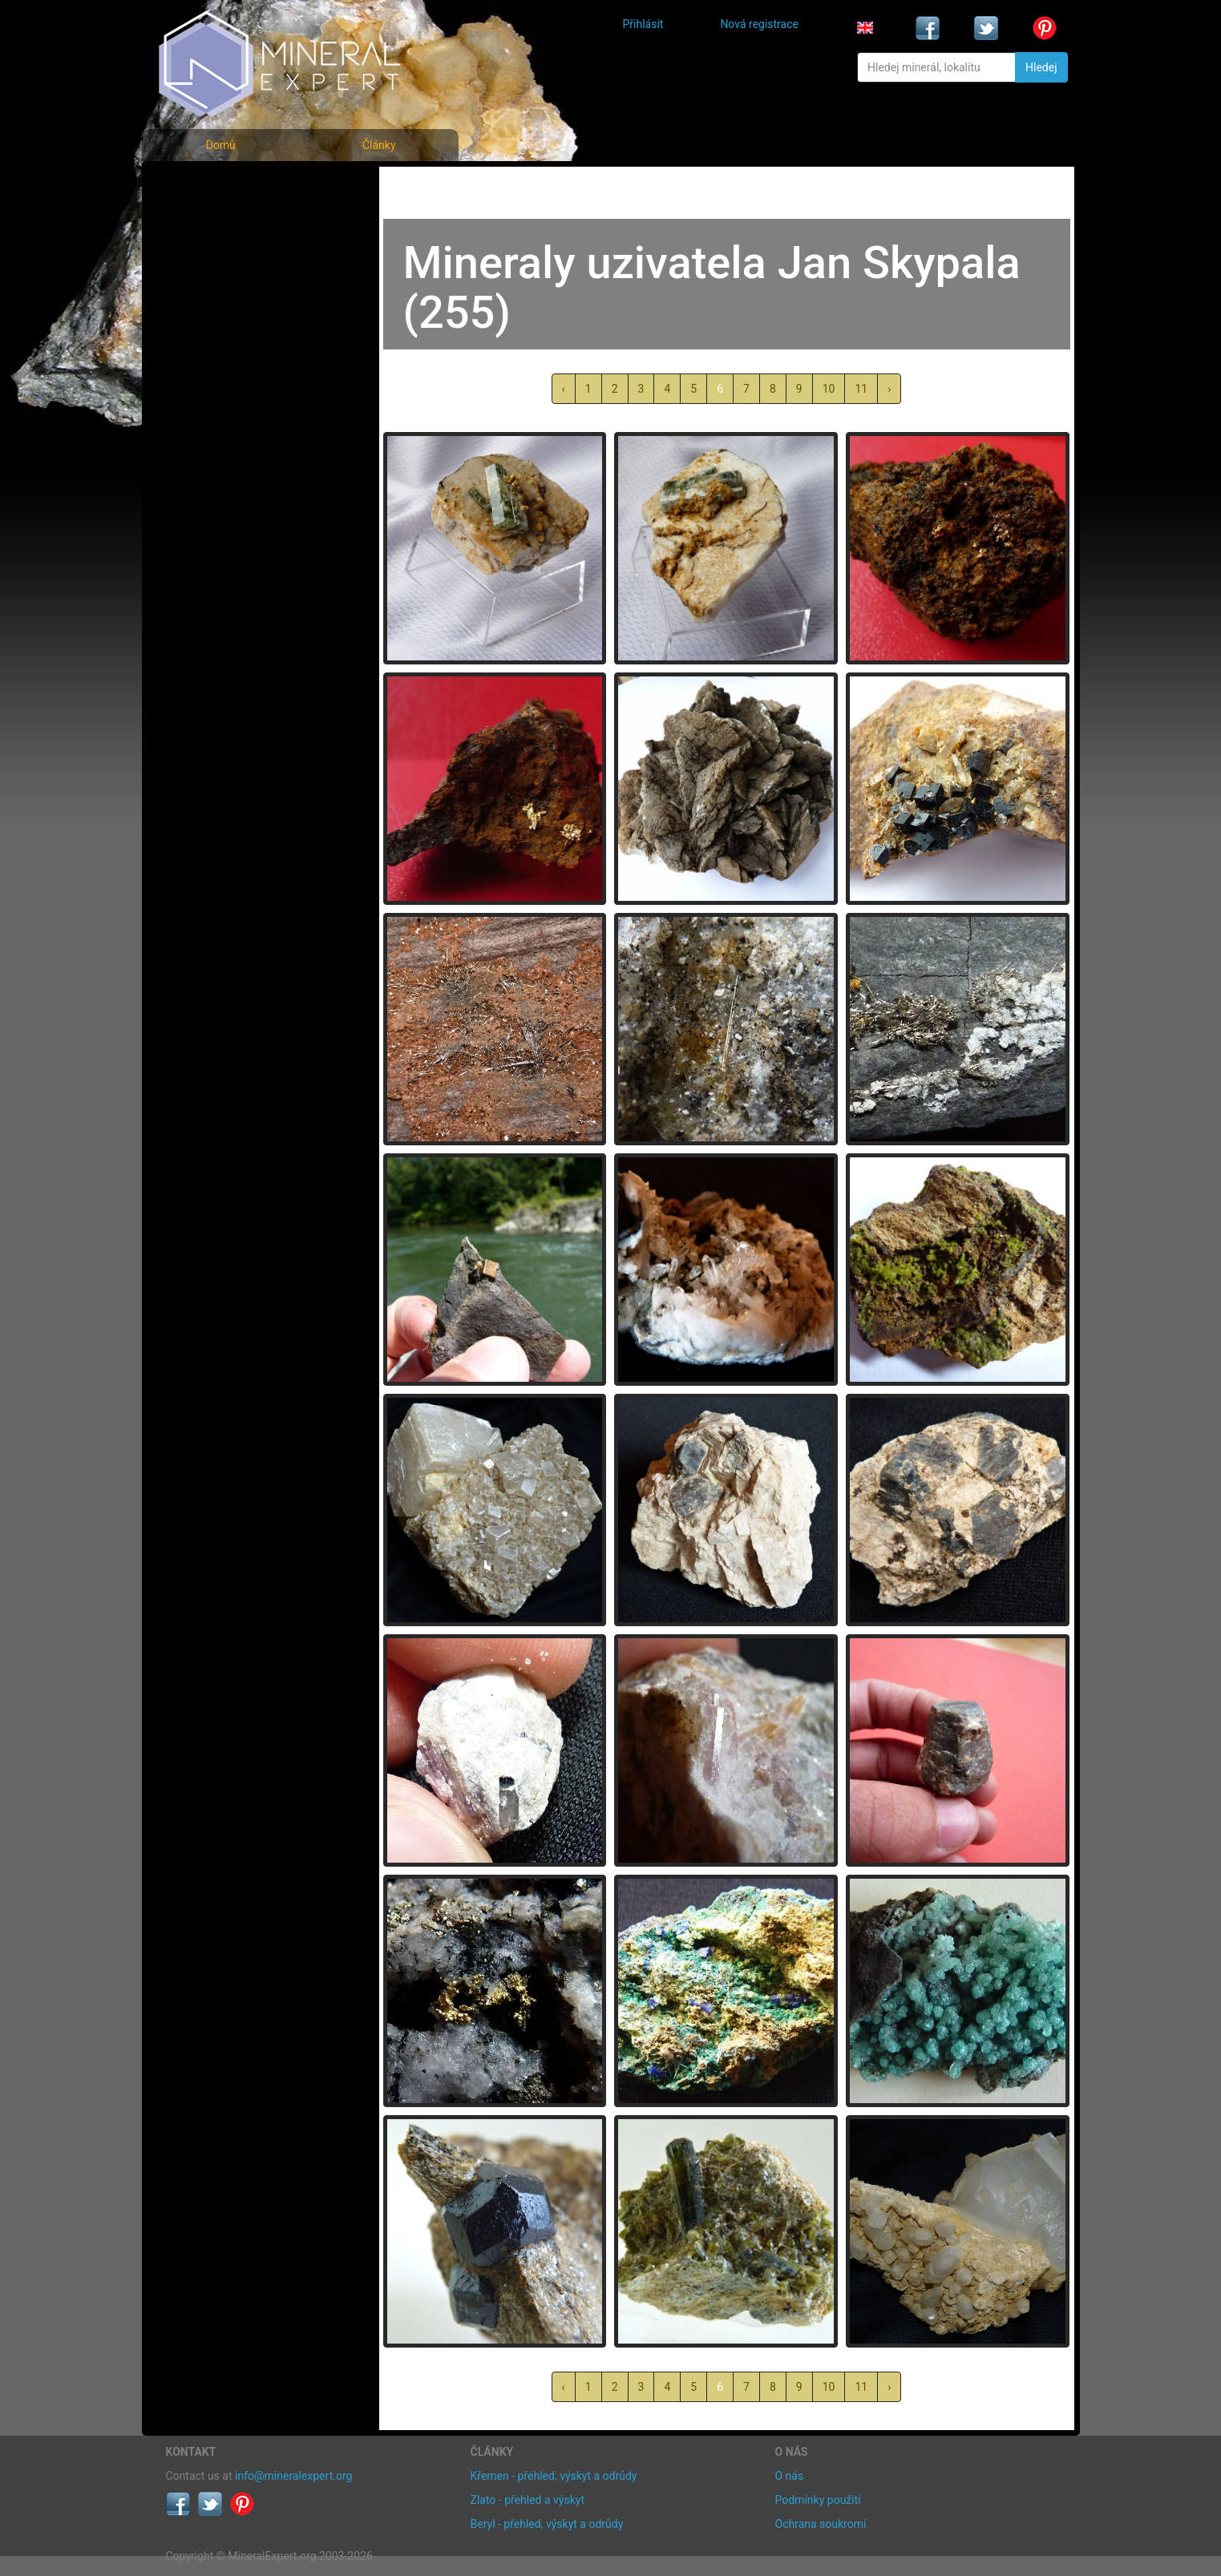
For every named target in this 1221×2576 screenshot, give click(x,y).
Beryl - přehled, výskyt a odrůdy (547, 2523)
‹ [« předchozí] (563, 388)
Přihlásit (643, 24)
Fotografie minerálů (230, 184)
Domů (221, 145)
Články (379, 145)
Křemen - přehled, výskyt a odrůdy (554, 2475)
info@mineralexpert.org (293, 2475)
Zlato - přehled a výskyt (527, 2499)
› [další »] (889, 388)
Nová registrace (759, 24)
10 (829, 388)
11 (861, 388)
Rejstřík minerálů (221, 220)
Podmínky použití (818, 2499)
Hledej (1041, 67)
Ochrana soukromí (821, 2523)
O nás (789, 2475)
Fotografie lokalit (221, 255)
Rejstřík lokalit (212, 290)
